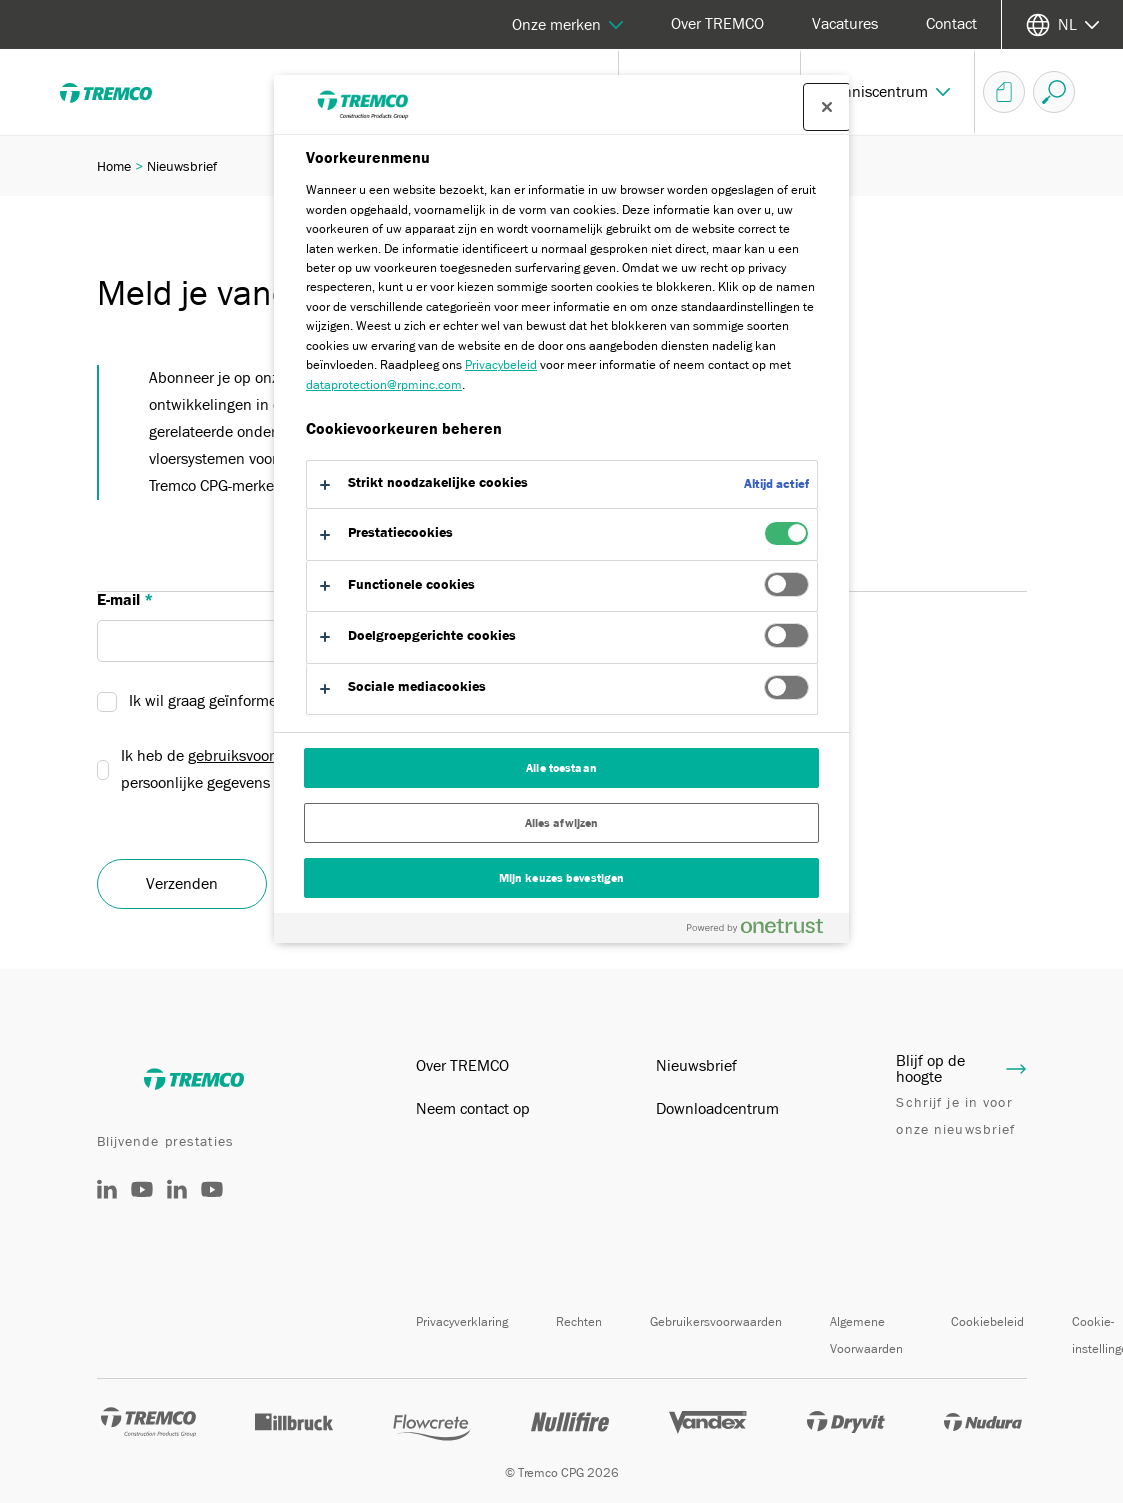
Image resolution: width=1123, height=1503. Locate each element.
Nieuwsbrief (696, 1066)
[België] (177, 1194)
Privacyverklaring (462, 1321)
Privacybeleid (501, 364)
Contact (951, 24)
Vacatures (845, 24)
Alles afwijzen (562, 823)
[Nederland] (107, 1194)
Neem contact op (473, 1109)
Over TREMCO (717, 24)
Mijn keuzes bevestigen (562, 878)
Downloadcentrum (717, 1109)
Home (114, 166)
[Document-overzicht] (1004, 92)
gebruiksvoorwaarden (260, 756)
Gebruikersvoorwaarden (716, 1321)
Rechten (579, 1321)
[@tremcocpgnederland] (142, 1204)
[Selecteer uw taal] (1062, 24)
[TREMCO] (120, 92)
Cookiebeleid (987, 1321)
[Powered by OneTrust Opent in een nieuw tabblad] (763, 930)
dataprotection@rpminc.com (384, 384)
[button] (888, 92)
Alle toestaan (561, 768)
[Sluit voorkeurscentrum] (827, 107)
